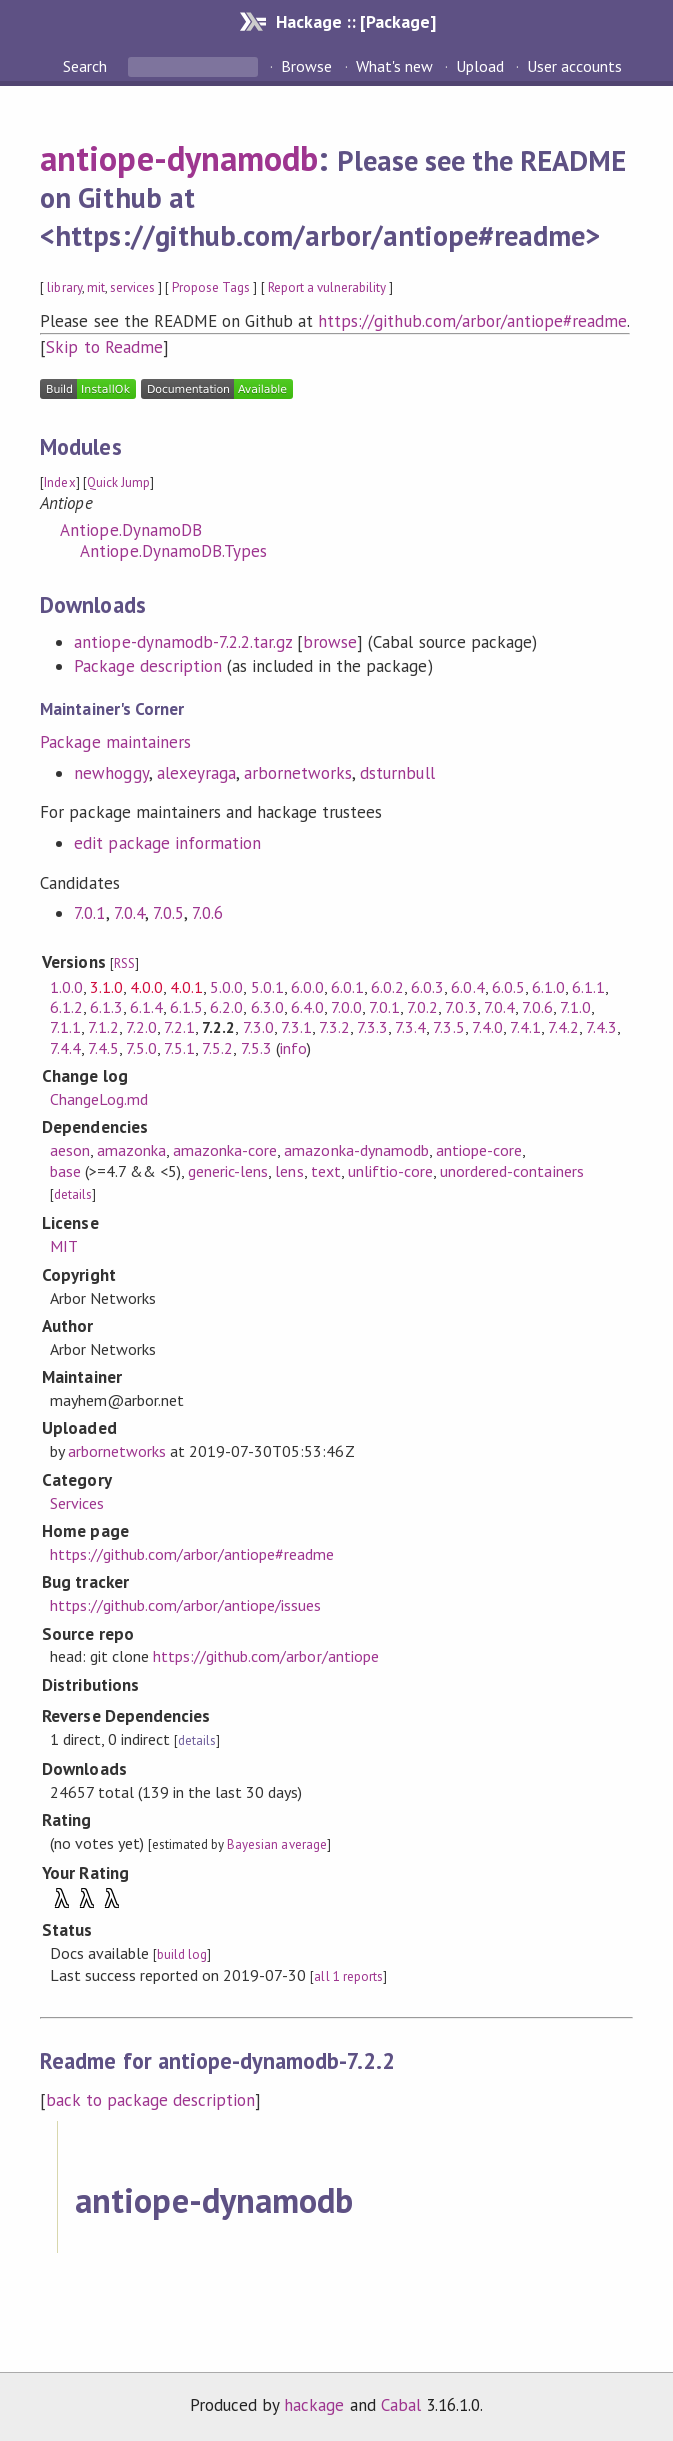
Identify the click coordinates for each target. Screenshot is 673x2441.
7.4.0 (487, 1027)
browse (330, 642)
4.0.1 (186, 987)
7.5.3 (256, 1048)
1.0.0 (66, 987)
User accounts (574, 66)
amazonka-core (225, 1150)
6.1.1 (588, 987)
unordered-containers (511, 1171)
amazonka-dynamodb (356, 1150)
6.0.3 (427, 987)
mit (96, 287)
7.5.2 (217, 1048)
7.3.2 (334, 1027)
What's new (394, 66)
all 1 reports (348, 1976)
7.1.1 (65, 1027)
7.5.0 (141, 1048)
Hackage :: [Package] (356, 21)
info (293, 1048)
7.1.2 (103, 1027)
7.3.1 (296, 1027)
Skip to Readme (104, 347)
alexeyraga (196, 773)
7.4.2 (563, 1027)
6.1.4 (146, 1007)
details (73, 1194)
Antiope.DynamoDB (130, 530)
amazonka (131, 1150)
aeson (70, 1150)
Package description (147, 666)
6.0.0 (307, 987)
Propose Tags (211, 287)
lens (289, 1171)
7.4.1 (525, 1027)
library (64, 287)
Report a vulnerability (327, 287)
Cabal (401, 2405)
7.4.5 (103, 1048)
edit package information (167, 843)
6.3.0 (267, 1007)
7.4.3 (601, 1027)
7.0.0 (346, 1007)
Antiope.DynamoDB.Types (173, 551)
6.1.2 (66, 1007)
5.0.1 (267, 987)
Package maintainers (115, 742)
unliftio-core (390, 1171)
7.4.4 (65, 1048)
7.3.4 (410, 1027)
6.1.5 (186, 1007)
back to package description (150, 2100)
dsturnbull (397, 773)
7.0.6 (207, 913)
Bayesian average (276, 1844)
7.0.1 (89, 913)
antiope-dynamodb (178, 158)
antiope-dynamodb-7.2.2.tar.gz (183, 642)
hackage (314, 2405)
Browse (306, 66)
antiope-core (479, 1150)
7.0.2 (422, 1007)
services (132, 287)
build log (182, 1954)
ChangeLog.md (99, 1099)
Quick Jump (118, 482)
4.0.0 (146, 987)
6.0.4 (467, 987)
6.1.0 (548, 987)
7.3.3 (372, 1027)
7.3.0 (258, 1027)
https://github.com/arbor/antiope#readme (472, 321)
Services (77, 1503)
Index (59, 482)
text (326, 1171)
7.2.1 (179, 1027)
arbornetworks (298, 773)
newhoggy (111, 773)
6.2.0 (226, 1007)
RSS (124, 963)
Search (87, 66)
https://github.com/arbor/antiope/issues (186, 1605)
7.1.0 (575, 1007)
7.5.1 (179, 1048)
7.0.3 (460, 1007)
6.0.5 (508, 987)
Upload (480, 66)
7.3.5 (448, 1027)
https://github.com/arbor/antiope (266, 1656)
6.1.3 (106, 1007)
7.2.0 (141, 1027)
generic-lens (228, 1171)
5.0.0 (226, 987)
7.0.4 (129, 913)
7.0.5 (168, 913)
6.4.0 (307, 1007)
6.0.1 (347, 987)
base (65, 1171)
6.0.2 (387, 987)
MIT (64, 1246)
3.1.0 (106, 987)
